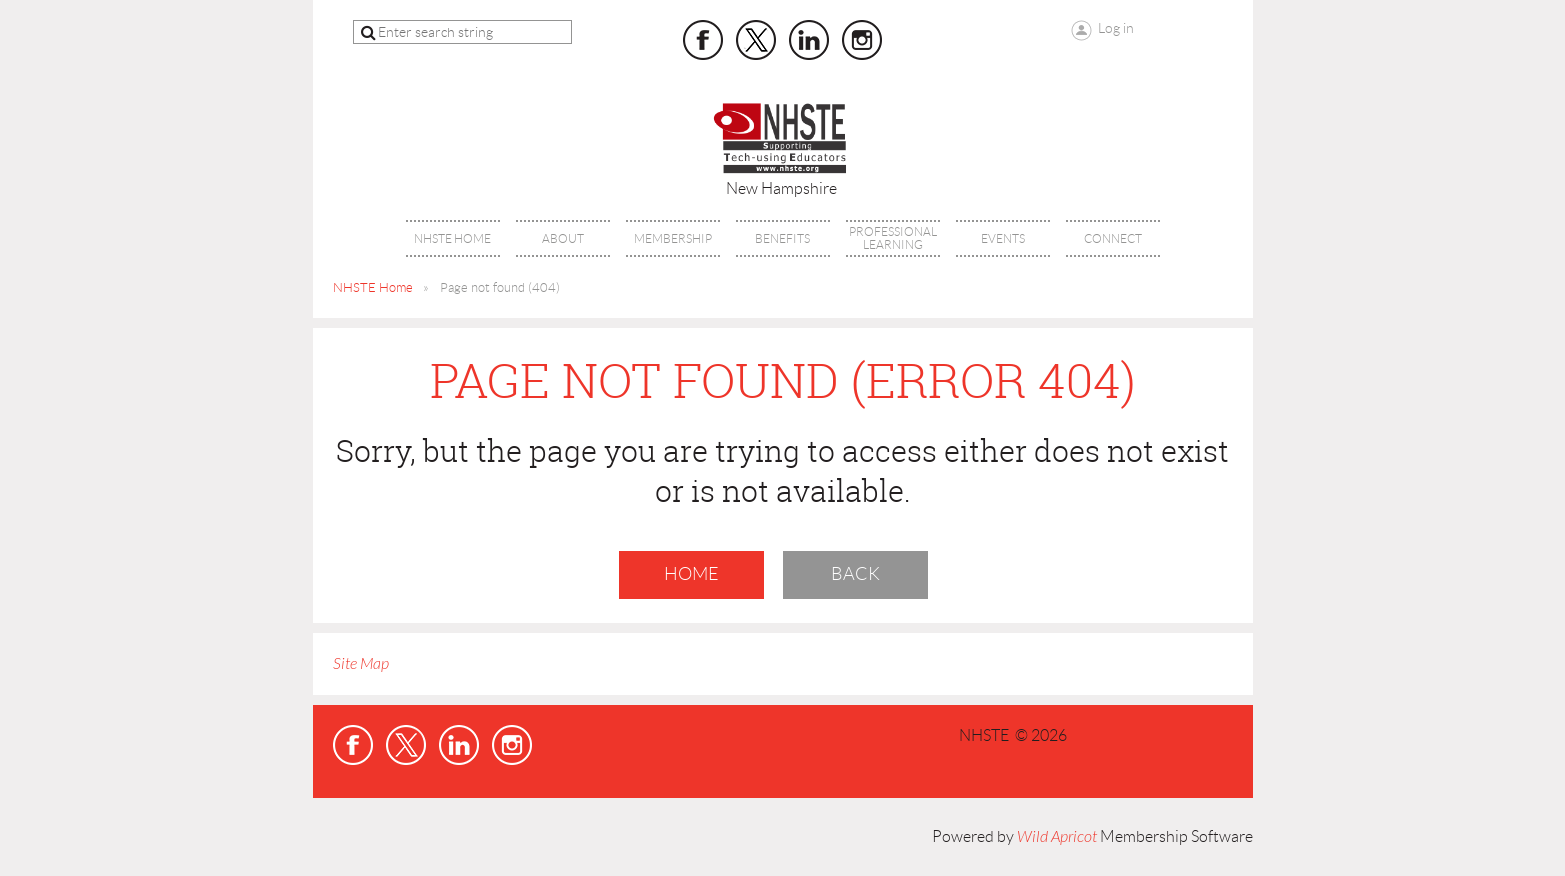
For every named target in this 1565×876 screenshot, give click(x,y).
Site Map (361, 664)
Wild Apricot (1057, 837)
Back (855, 574)
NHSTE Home (373, 287)
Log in (1116, 28)
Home (691, 574)
